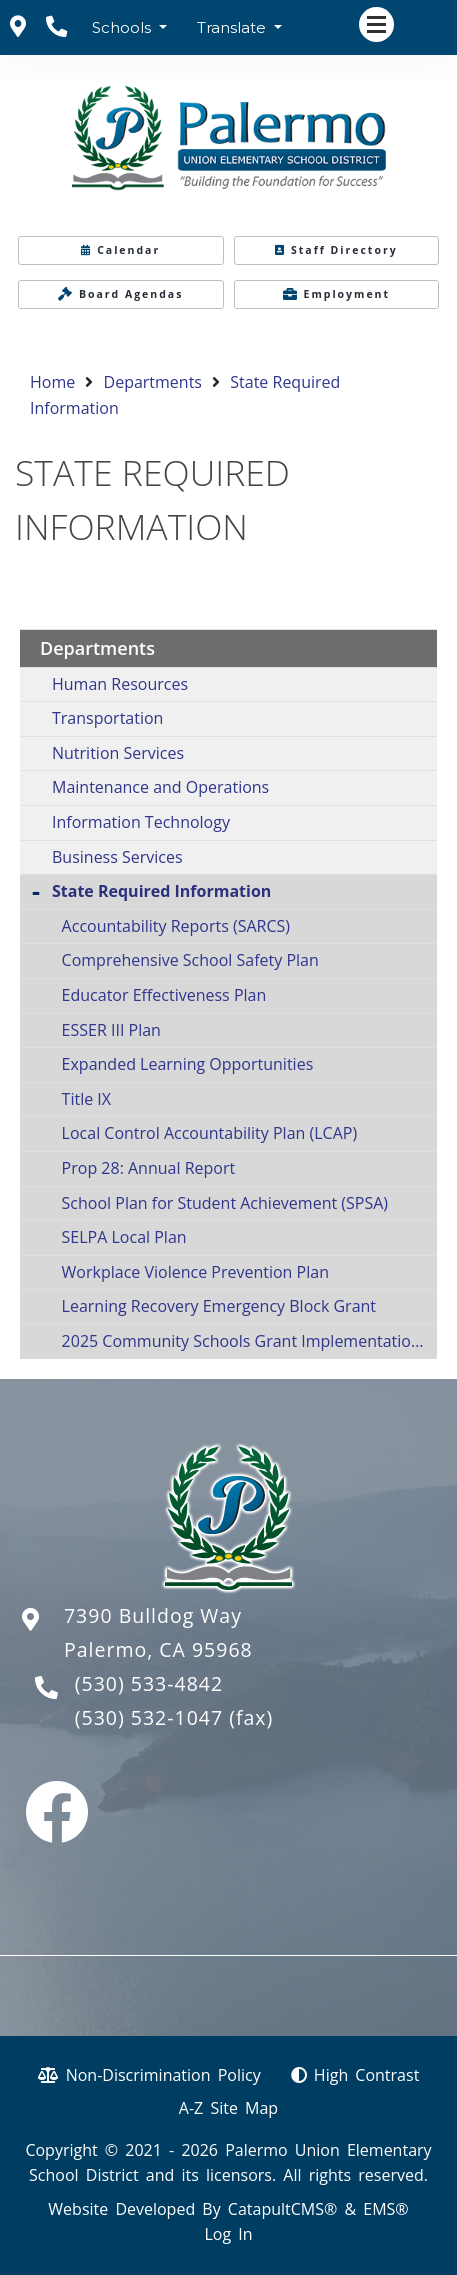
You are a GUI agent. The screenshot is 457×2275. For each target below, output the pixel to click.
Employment (337, 294)
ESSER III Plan (111, 1030)
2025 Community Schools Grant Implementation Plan (249, 1341)
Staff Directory (336, 250)
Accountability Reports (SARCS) (176, 926)
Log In (228, 2234)
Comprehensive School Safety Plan (190, 960)
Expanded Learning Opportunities (188, 1064)
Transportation (107, 718)
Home (52, 382)
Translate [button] (233, 27)
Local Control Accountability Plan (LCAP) (210, 1133)
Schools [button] (123, 27)
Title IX (86, 1099)
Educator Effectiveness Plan (164, 995)
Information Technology (141, 822)
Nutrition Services (118, 753)
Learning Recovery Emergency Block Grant (219, 1306)
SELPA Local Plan (124, 1237)
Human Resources (120, 684)
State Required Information (161, 891)
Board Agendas (121, 294)
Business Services (117, 857)
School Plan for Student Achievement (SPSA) (225, 1203)
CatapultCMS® (282, 2209)
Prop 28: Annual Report (149, 1168)
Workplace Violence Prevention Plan (195, 1272)
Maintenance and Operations (160, 787)
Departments (153, 382)
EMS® (385, 2209)
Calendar (120, 250)
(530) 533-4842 (149, 1683)
